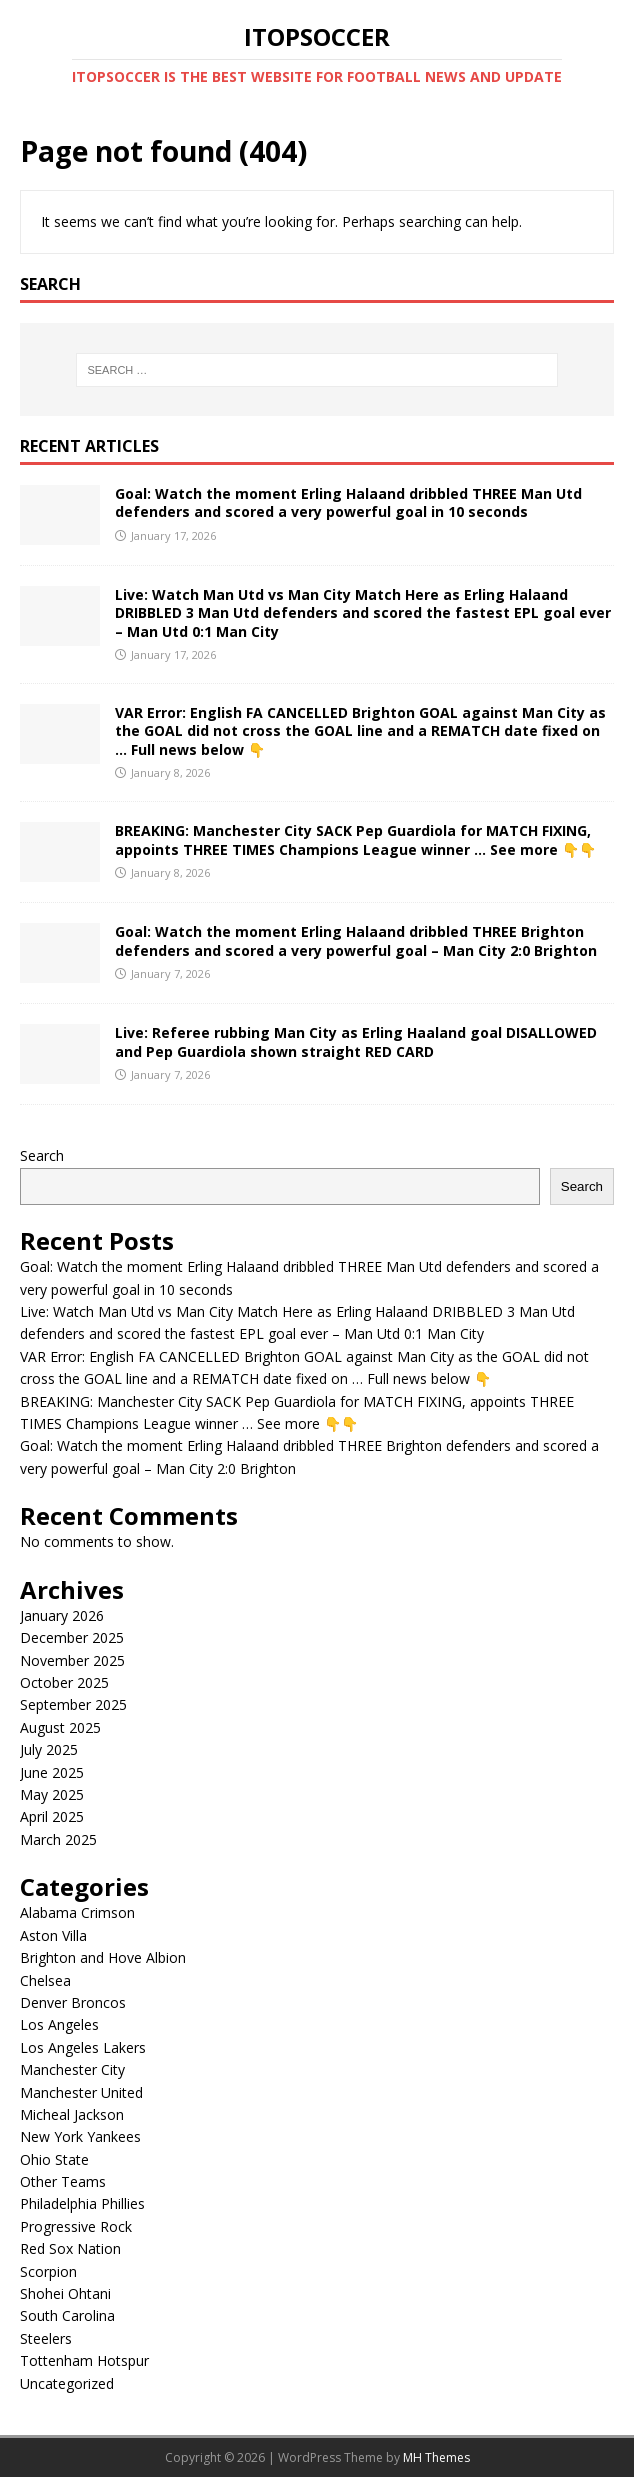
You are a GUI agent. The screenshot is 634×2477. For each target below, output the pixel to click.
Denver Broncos (73, 2002)
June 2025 (52, 1772)
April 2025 (52, 1816)
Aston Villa (53, 1935)
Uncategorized (67, 2383)
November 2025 (72, 1660)
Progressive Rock (76, 2226)
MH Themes (436, 2457)
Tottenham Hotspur (84, 2360)
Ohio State (54, 2159)
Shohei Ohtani (65, 2293)
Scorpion (48, 2271)
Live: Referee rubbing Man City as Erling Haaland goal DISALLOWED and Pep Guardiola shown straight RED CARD (356, 1041)
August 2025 (60, 1727)
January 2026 (62, 1615)
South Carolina (67, 2315)
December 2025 (72, 1637)
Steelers (46, 2338)
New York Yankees (80, 2136)
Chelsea (45, 1980)
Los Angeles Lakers (83, 2047)
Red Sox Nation (70, 2248)
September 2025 (73, 1704)
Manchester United (81, 2092)
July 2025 (49, 1749)
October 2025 (64, 1682)
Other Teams (63, 2181)
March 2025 (58, 1839)
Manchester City (72, 2069)
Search (42, 1155)
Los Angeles (59, 2024)
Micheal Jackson (72, 2114)
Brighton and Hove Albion (103, 1957)
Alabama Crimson (77, 1912)
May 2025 (52, 1794)
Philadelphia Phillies (82, 2203)
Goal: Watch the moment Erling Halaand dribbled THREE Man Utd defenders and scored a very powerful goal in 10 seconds (348, 502)
